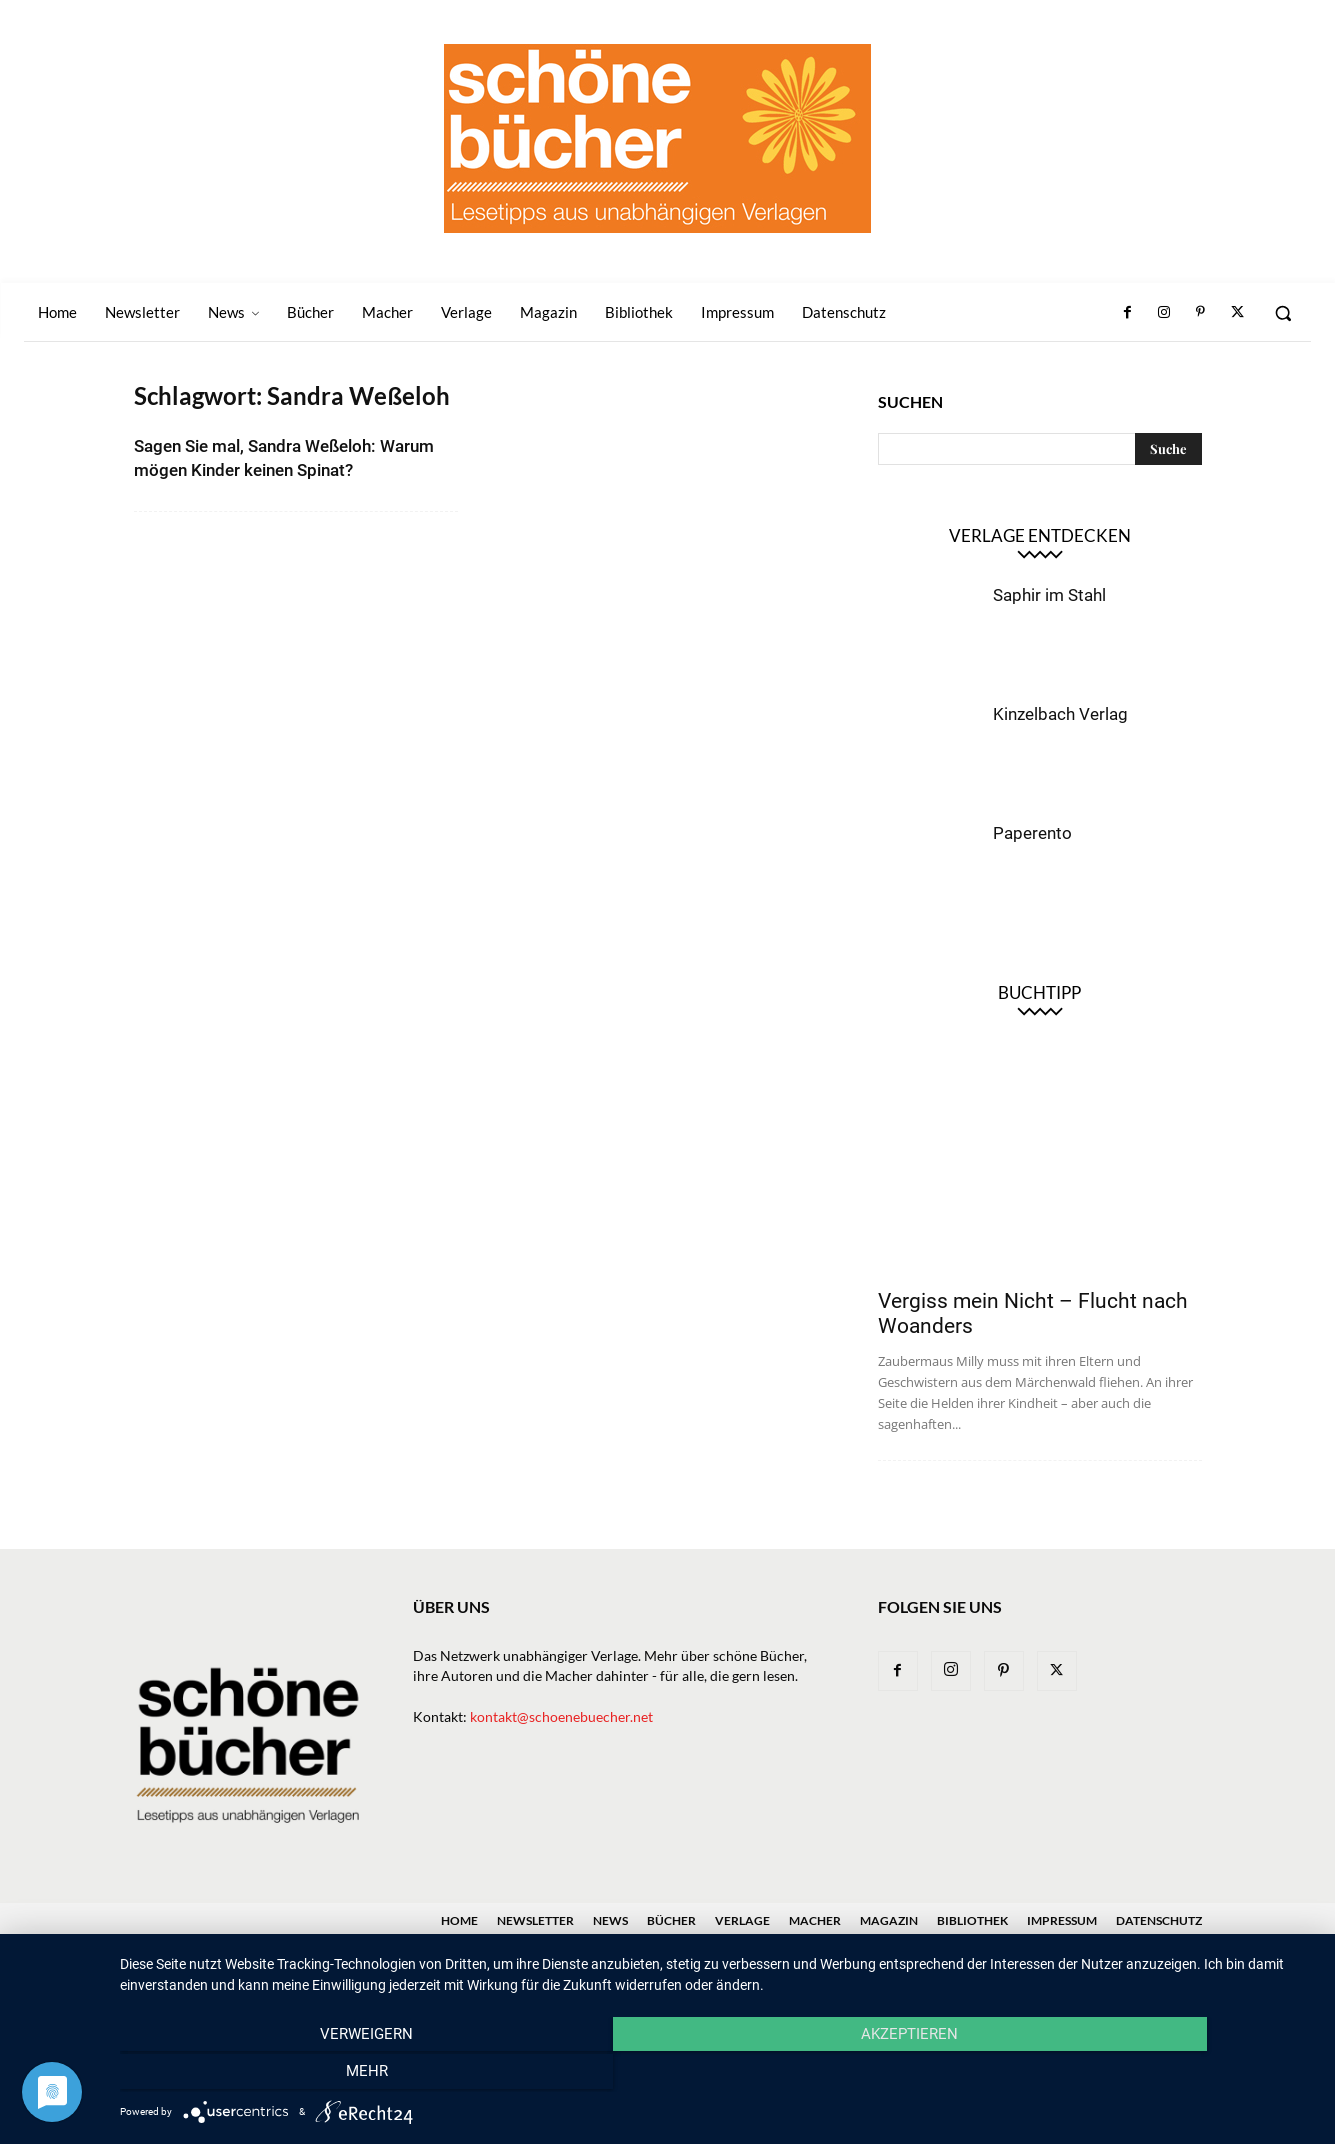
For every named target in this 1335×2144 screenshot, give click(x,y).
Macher (815, 1920)
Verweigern (299, 2075)
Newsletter (535, 1920)
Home (459, 1920)
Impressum (1062, 1920)
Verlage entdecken (1040, 535)
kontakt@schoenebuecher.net (561, 1716)
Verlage (742, 1920)
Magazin (889, 1920)
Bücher (671, 1920)
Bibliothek (972, 1920)
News (610, 1920)
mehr (1136, 2075)
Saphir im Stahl (1049, 595)
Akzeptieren (717, 2075)
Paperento (1032, 833)
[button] (1283, 313)
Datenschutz (1159, 1920)
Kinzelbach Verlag (1060, 714)
